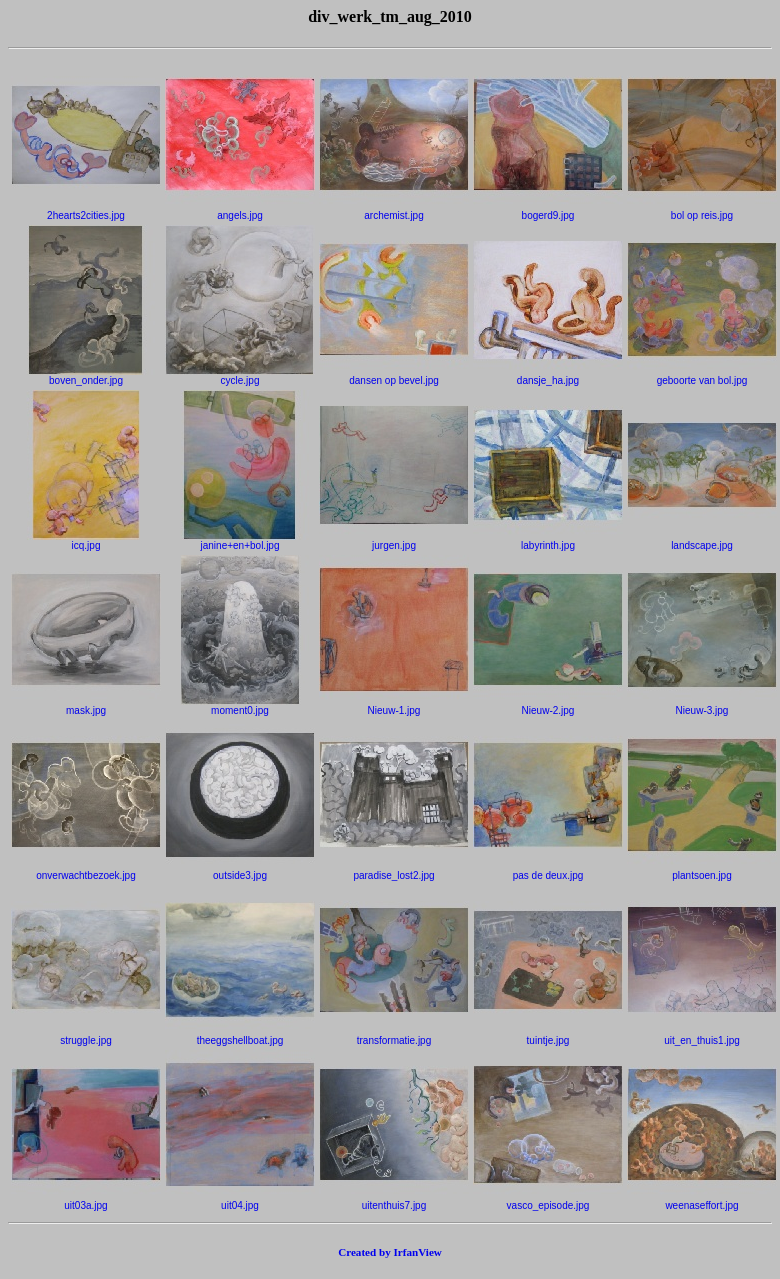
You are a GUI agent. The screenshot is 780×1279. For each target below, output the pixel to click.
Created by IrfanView (390, 1252)
